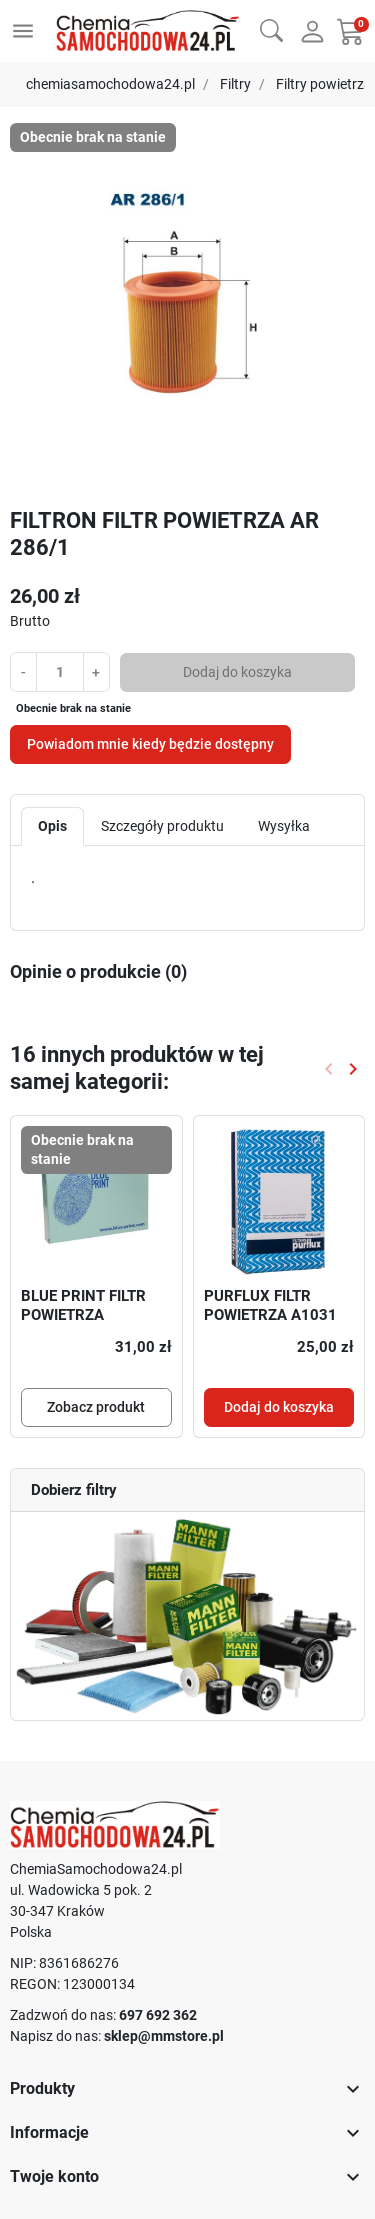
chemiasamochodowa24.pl (110, 84)
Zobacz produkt (96, 1407)
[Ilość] (60, 671)
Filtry (235, 84)
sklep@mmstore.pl (164, 2036)
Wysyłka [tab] (284, 826)
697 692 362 (158, 2015)
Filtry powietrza (324, 84)
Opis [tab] (52, 826)
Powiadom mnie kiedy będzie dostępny (150, 744)
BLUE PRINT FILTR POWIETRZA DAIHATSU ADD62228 (83, 1325)
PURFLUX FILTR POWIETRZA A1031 (270, 1306)
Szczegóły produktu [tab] (162, 826)
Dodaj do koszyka (237, 672)
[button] (271, 28)
